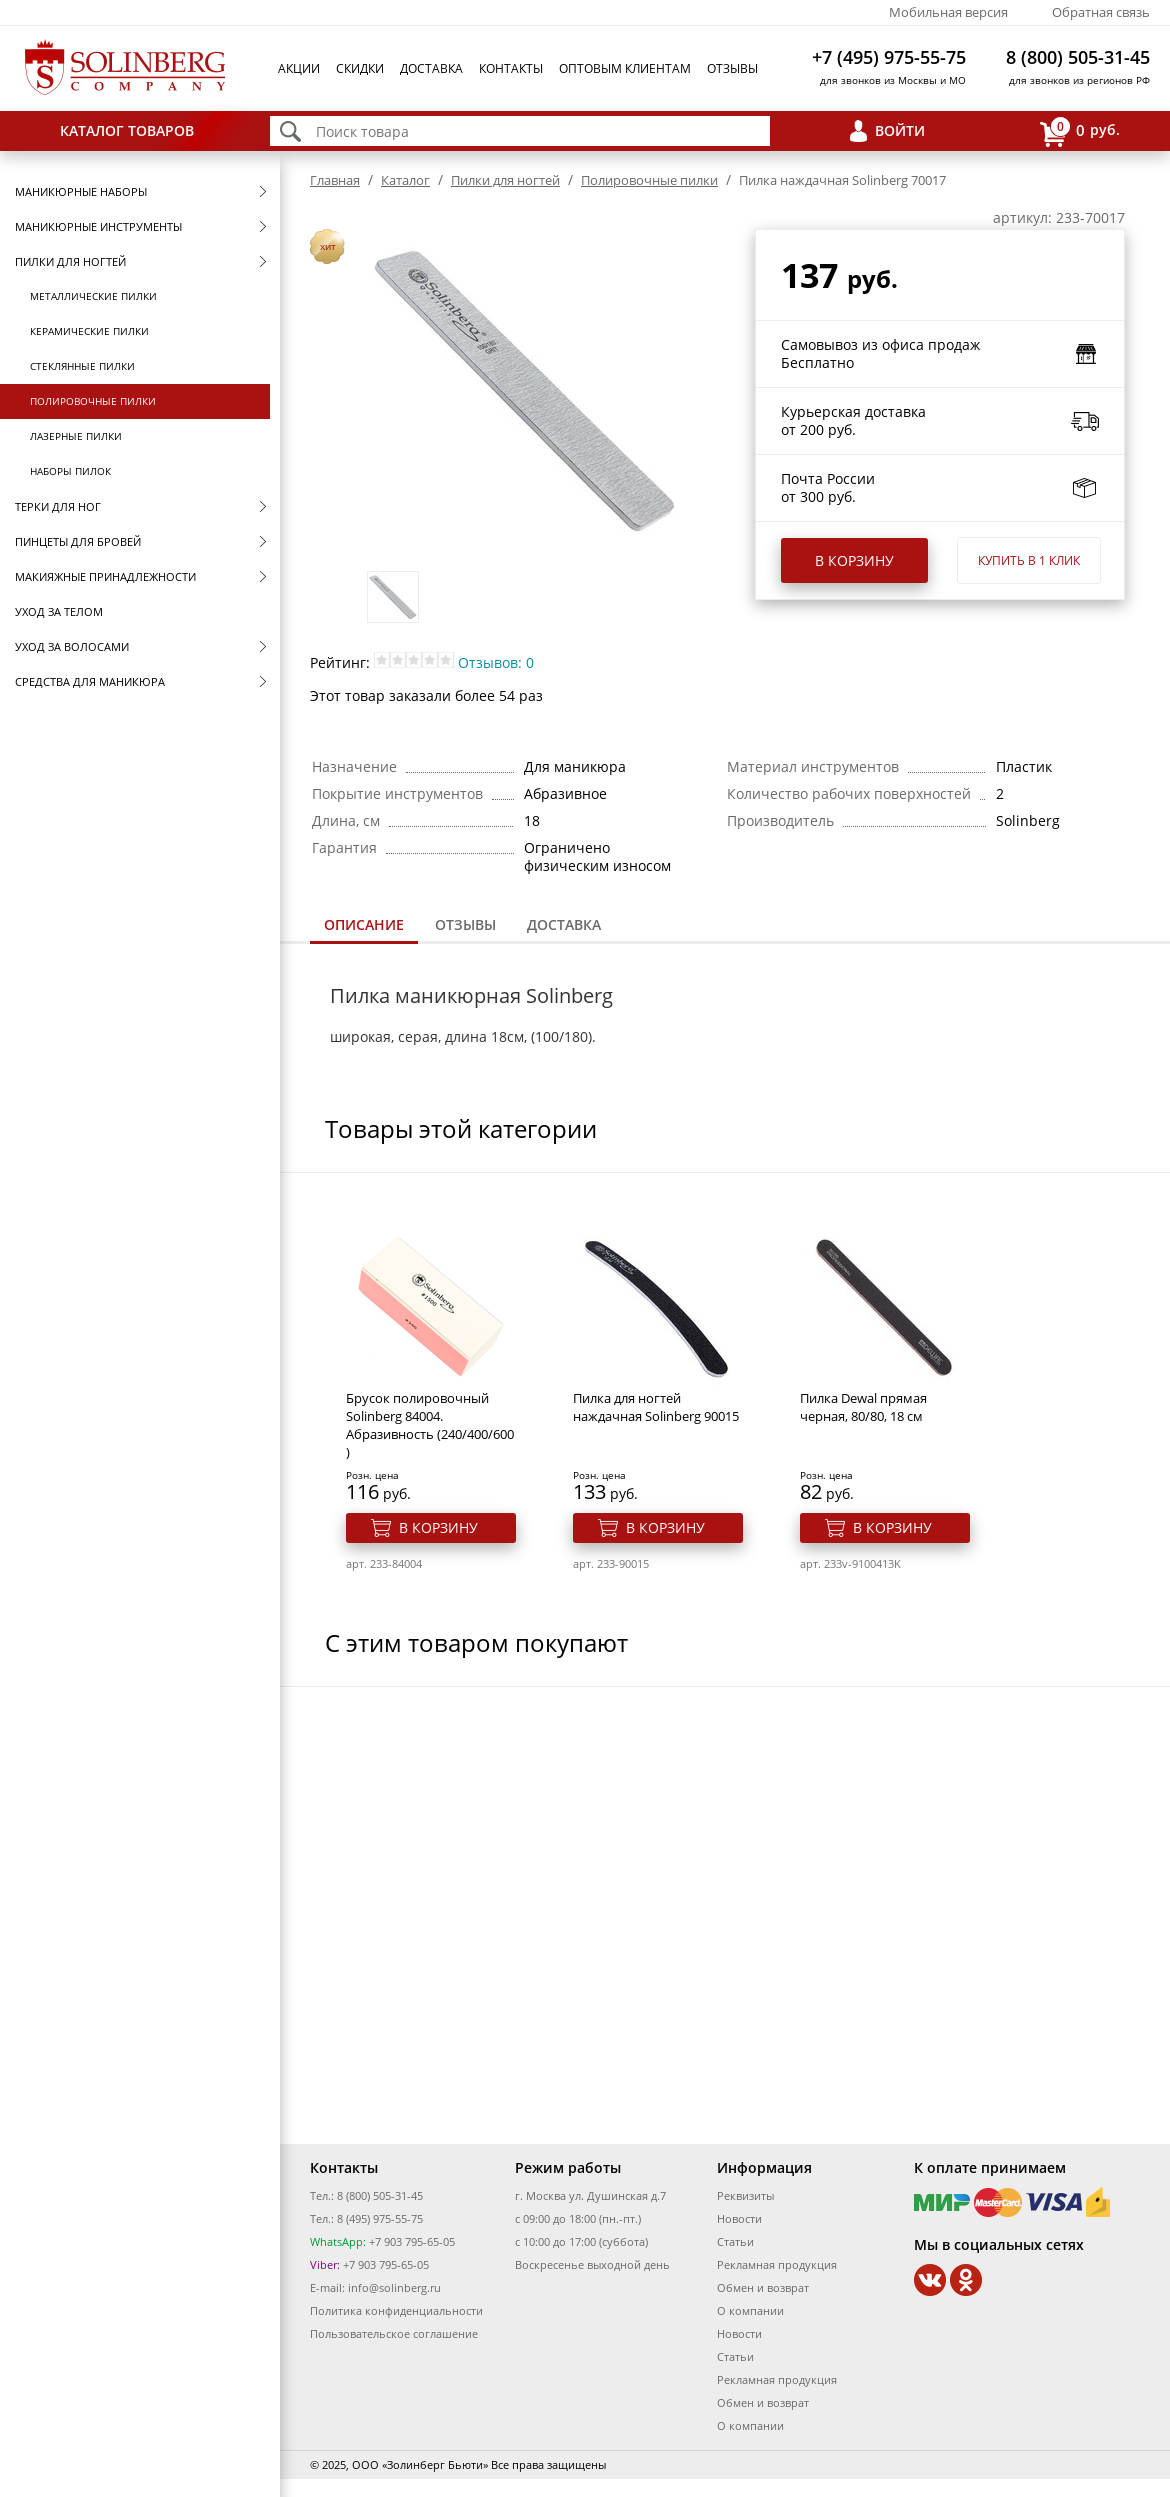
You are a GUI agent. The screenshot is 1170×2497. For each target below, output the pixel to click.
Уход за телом (59, 611)
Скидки (360, 68)
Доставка (431, 68)
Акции (299, 68)
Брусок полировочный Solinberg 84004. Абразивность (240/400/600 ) (430, 1425)
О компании (750, 2310)
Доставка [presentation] (564, 924)
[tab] (364, 926)
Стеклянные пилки (82, 366)
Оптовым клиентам (625, 68)
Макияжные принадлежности (105, 576)
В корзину (854, 560)
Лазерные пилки (76, 436)
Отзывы (732, 68)
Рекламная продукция (777, 2264)
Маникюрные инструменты (98, 226)
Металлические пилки (93, 296)
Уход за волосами (72, 646)
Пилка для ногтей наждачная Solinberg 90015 (656, 1407)
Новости (739, 2218)
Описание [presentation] (364, 924)
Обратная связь (1101, 12)
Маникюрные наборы (81, 191)
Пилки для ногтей (70, 261)
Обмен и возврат (763, 2287)
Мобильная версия (948, 12)
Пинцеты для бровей (78, 541)
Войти (900, 130)
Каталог (405, 180)
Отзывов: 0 (496, 662)
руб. (1080, 131)
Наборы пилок (70, 471)
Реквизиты (745, 2195)
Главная (335, 180)
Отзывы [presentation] (465, 924)
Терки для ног (58, 506)
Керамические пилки (89, 331)
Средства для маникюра (90, 681)
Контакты (511, 68)
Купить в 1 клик (1029, 560)
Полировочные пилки (93, 401)
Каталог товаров (127, 130)
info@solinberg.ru (394, 2287)
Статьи (735, 2241)
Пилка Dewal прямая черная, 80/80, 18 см (863, 1407)
